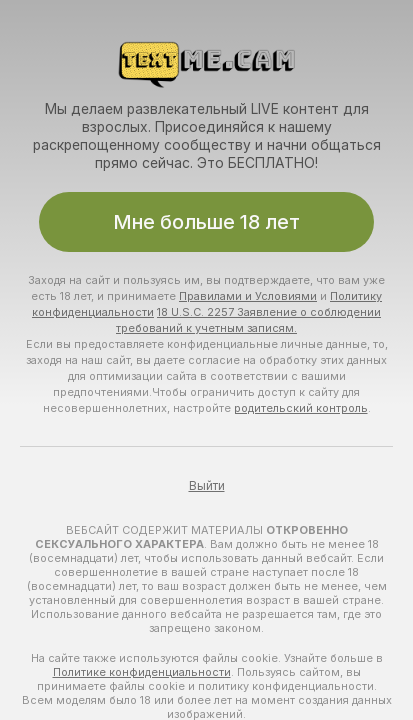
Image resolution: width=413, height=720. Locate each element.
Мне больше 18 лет (206, 222)
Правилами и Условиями (248, 296)
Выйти (207, 486)
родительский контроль (301, 408)
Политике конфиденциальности (142, 672)
